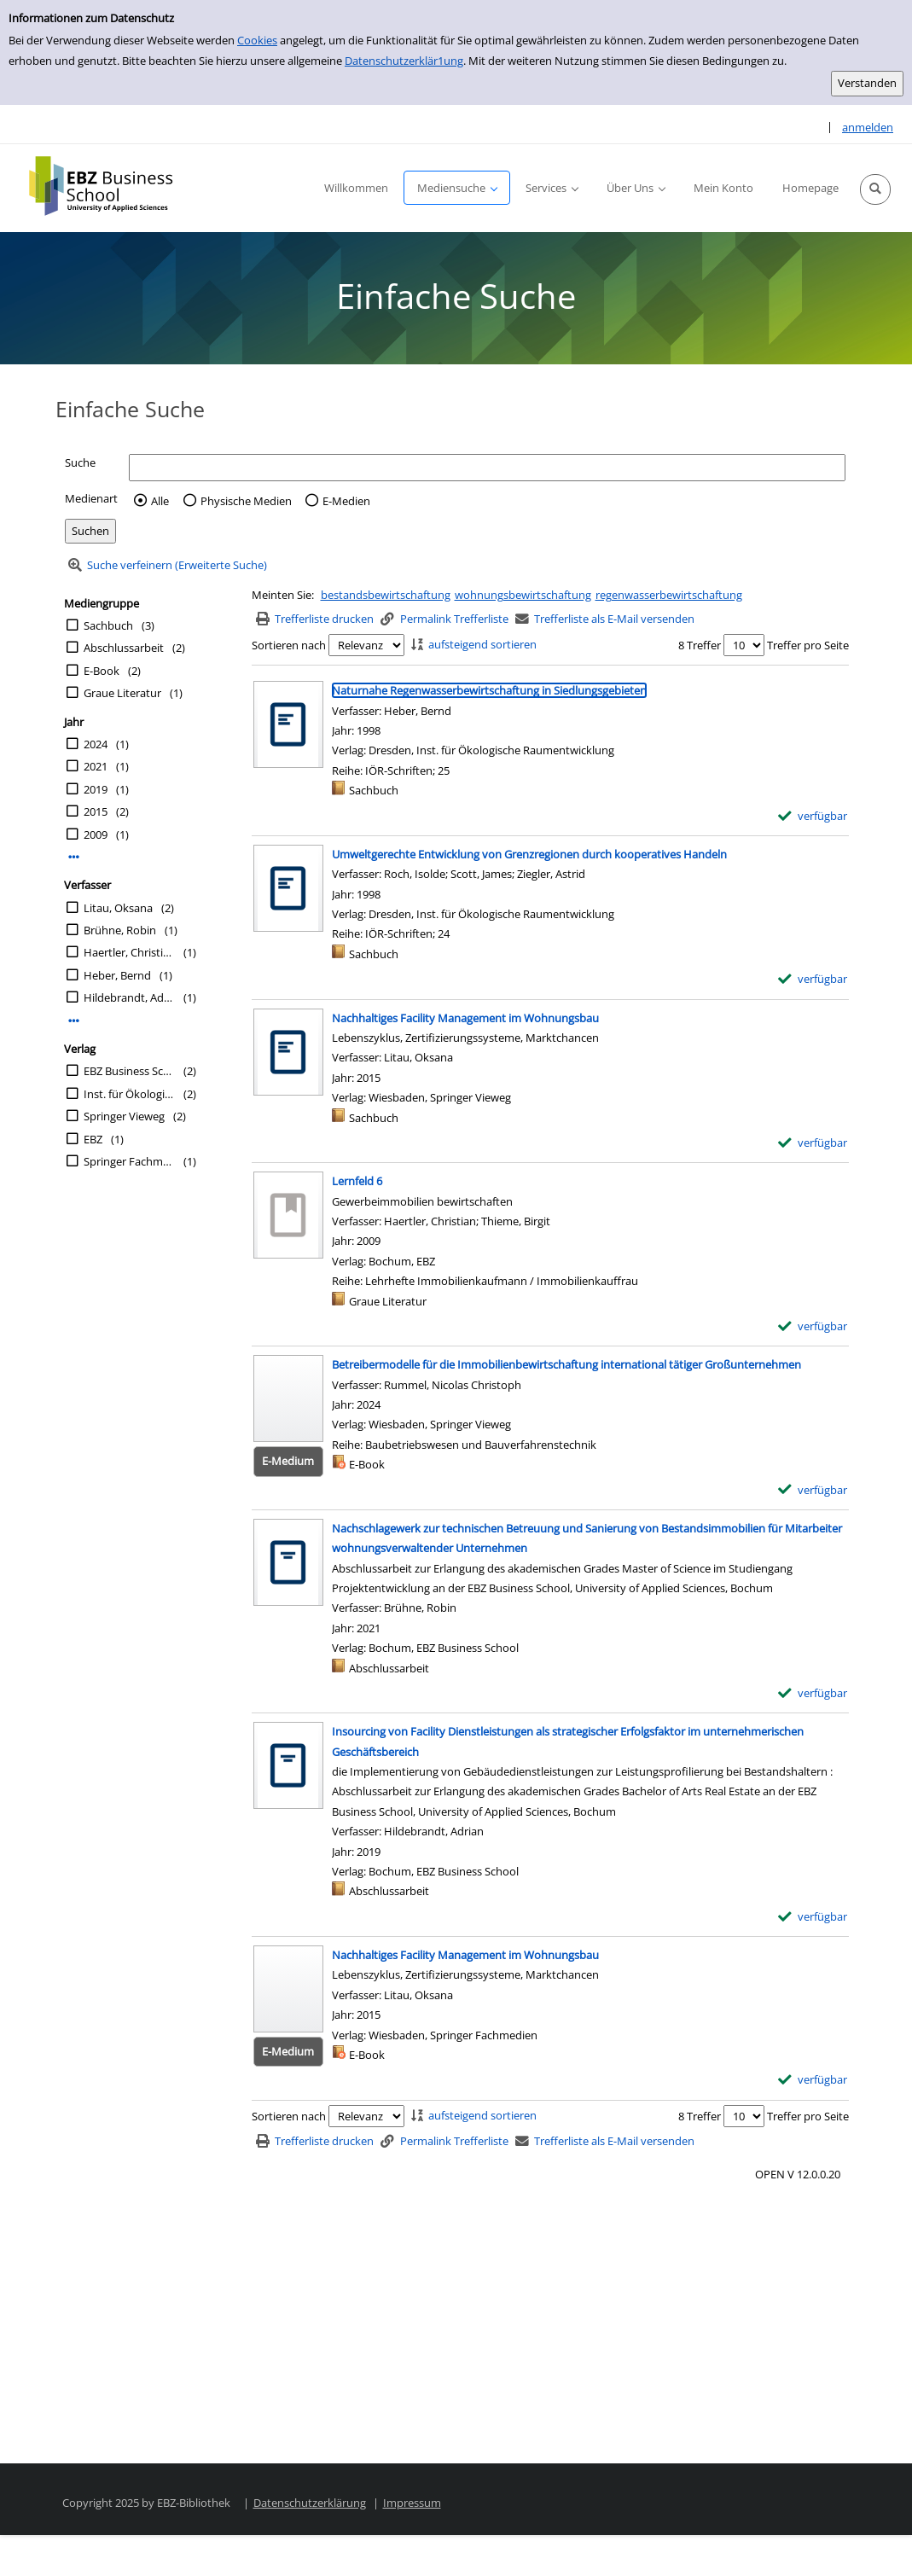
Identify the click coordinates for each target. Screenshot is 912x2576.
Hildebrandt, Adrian (129, 997)
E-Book (101, 670)
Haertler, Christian (129, 952)
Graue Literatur (122, 693)
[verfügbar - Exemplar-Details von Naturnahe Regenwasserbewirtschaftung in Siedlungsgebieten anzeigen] (812, 816)
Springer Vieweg (124, 1116)
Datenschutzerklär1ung (404, 60)
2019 (95, 789)
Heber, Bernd (117, 975)
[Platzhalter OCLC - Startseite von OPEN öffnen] (113, 186)
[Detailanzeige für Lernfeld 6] (357, 1181)
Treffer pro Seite (808, 645)
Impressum (412, 2502)
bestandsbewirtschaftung (385, 594)
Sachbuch (108, 625)
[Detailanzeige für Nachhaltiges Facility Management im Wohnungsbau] (465, 1018)
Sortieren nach (289, 645)
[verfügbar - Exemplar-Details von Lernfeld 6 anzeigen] (812, 1326)
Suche (80, 462)
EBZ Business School (129, 1071)
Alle (160, 501)
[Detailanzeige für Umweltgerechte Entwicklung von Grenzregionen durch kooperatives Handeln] (529, 854)
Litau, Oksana (118, 908)
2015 (95, 811)
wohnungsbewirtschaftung (523, 594)
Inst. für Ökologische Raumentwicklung (129, 1094)
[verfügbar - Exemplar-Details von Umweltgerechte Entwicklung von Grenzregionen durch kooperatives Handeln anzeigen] (812, 979)
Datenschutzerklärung (309, 2502)
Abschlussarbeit (124, 647)
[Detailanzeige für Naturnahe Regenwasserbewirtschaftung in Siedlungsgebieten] (489, 690)
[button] (875, 189)
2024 (95, 744)
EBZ (93, 1139)
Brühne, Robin (120, 930)
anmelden (867, 127)
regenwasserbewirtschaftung (668, 594)
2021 (95, 766)
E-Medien (346, 501)
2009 (95, 834)
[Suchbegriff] (487, 467)
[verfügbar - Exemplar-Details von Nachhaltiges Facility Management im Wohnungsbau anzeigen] (812, 1143)
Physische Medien (246, 501)
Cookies (257, 40)
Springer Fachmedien (129, 1161)
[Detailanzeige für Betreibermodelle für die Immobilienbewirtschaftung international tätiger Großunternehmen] (566, 1364)
